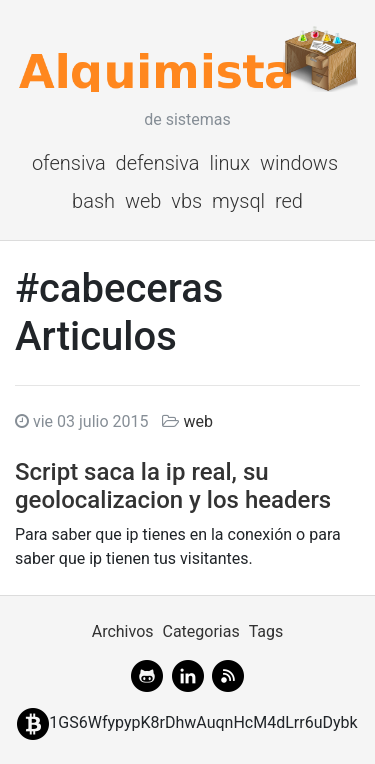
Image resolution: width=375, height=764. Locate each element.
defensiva (158, 163)
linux (229, 163)
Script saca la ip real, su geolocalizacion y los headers (173, 486)
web (143, 201)
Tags (266, 631)
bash (93, 201)
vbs (186, 201)
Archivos (123, 631)
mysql (238, 201)
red (289, 201)
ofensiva (69, 163)
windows (299, 163)
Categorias (200, 631)
